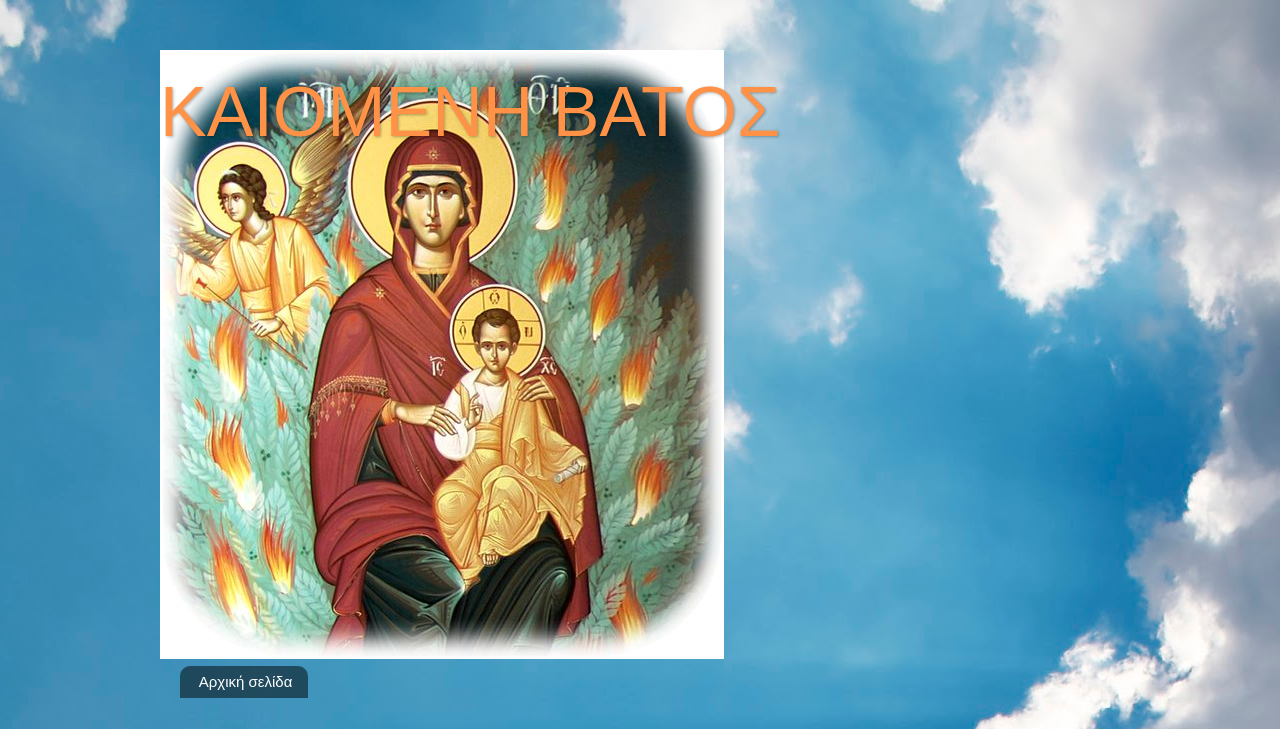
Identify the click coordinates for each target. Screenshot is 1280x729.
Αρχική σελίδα (246, 681)
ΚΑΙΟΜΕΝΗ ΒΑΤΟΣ (470, 112)
